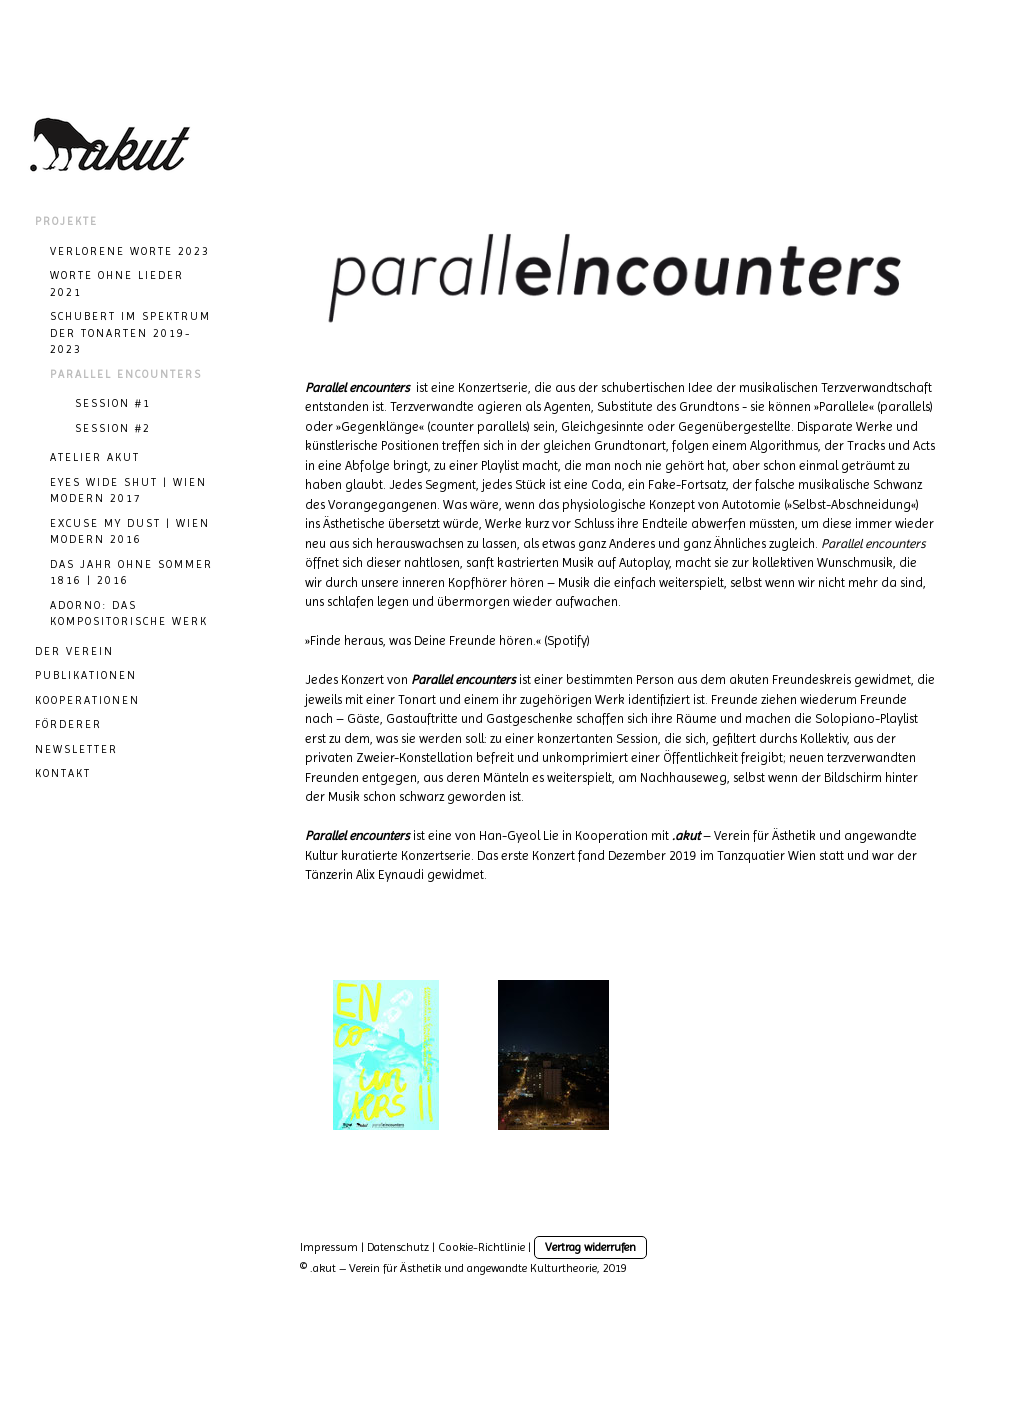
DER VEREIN (74, 651)
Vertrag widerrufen (590, 1247)
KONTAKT (63, 773)
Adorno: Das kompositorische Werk (129, 614)
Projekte (66, 221)
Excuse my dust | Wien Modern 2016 (130, 532)
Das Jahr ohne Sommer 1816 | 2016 (131, 573)
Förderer (68, 724)
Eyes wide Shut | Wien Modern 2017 (128, 491)
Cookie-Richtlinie (481, 1247)
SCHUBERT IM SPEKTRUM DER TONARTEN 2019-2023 (130, 333)
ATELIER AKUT (95, 457)
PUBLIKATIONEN (86, 675)
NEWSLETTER (76, 749)
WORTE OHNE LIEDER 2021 (117, 284)
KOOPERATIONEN (87, 700)
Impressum (329, 1247)
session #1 (113, 403)
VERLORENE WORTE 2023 (130, 251)
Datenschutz (398, 1247)
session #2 (113, 428)
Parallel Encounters (126, 374)
